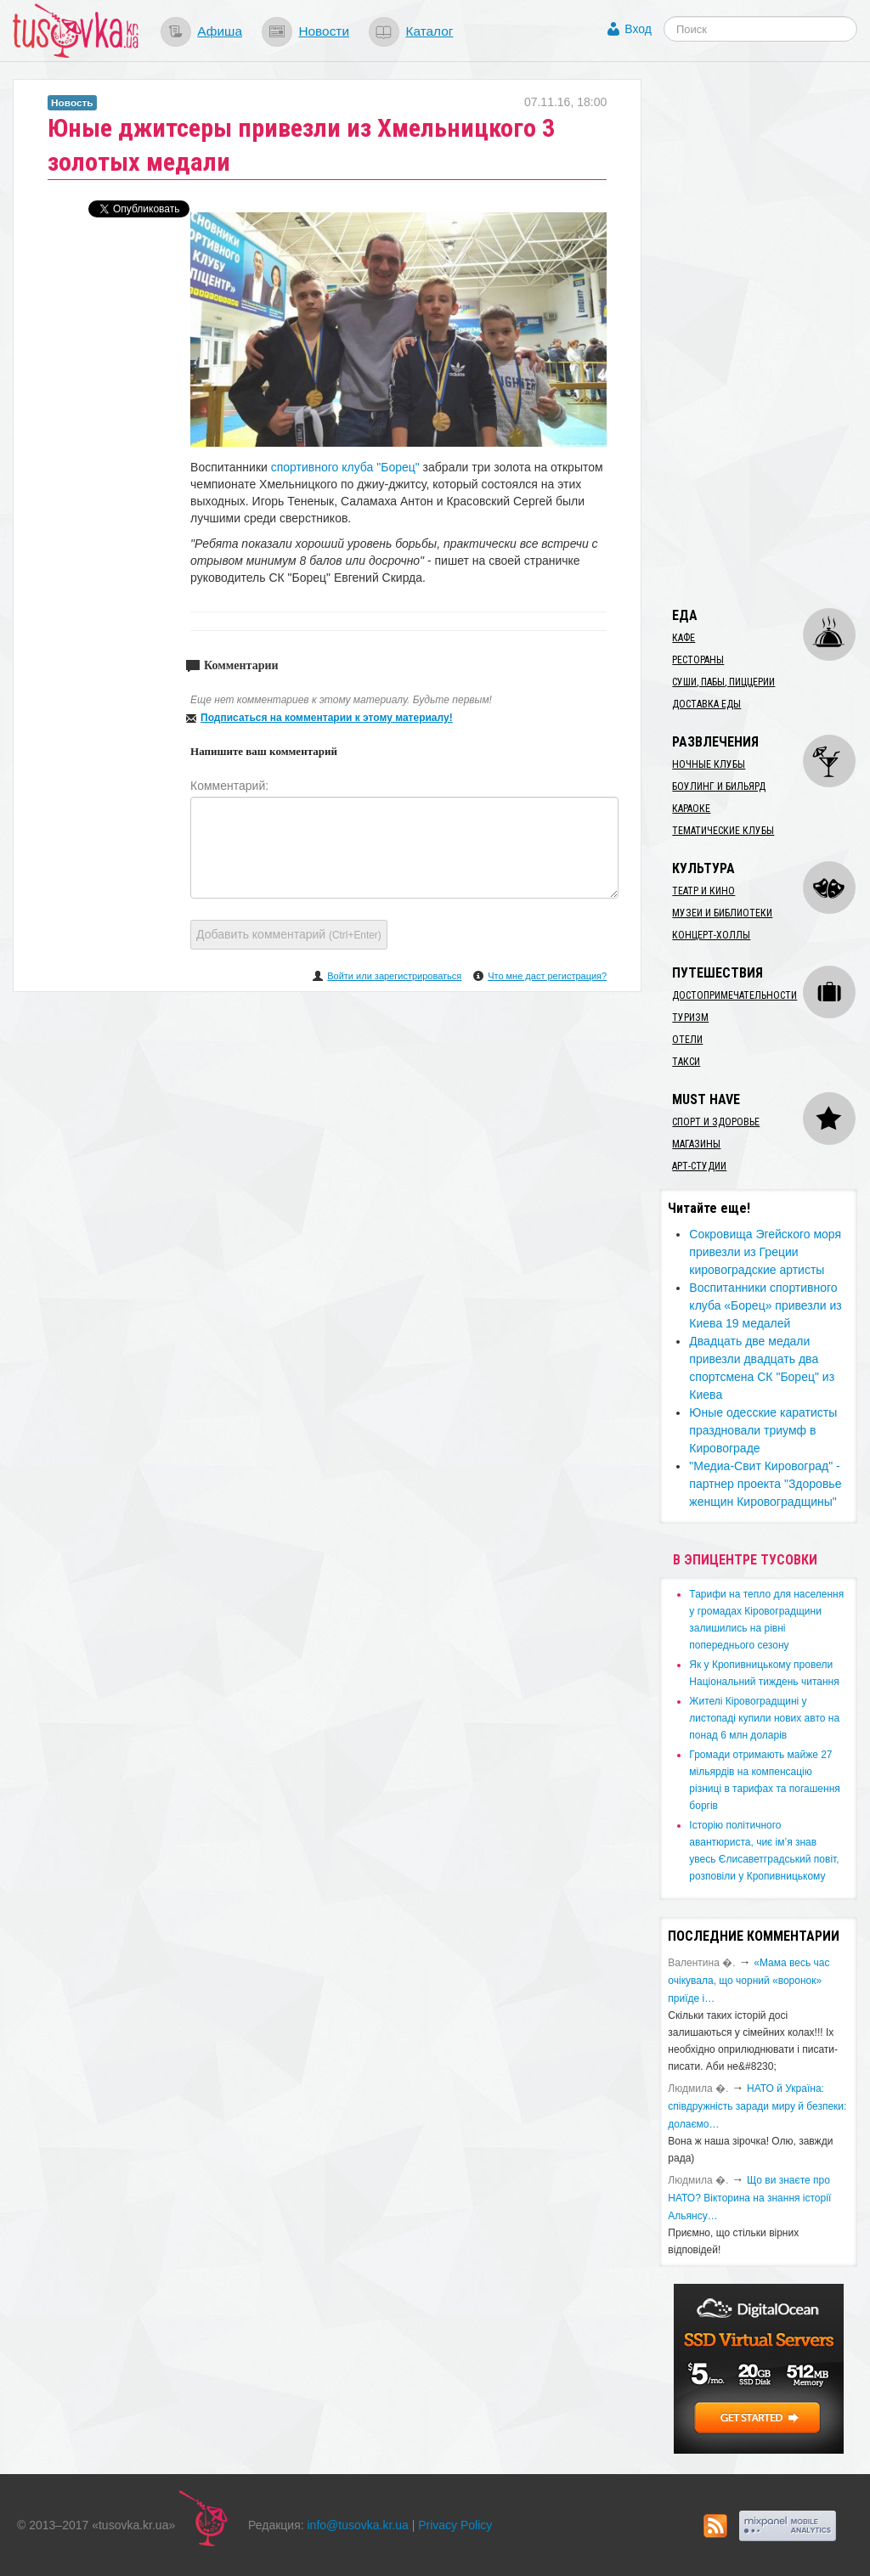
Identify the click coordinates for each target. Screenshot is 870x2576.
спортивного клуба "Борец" (345, 467)
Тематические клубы (723, 831)
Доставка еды (706, 704)
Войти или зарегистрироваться (394, 976)
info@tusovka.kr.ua (358, 2525)
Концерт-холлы (711, 935)
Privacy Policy (455, 2525)
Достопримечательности (734, 995)
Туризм (690, 1017)
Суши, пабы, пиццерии (723, 682)
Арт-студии (699, 1166)
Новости (323, 31)
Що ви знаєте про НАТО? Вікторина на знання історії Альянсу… (749, 2198)
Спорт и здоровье (716, 1122)
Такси (686, 1062)
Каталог (429, 31)
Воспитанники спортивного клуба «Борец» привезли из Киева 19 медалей (765, 1305)
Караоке (691, 809)
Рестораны (698, 660)
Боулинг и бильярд (718, 786)
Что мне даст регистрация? (547, 976)
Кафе (683, 638)
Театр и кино (703, 891)
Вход (638, 29)
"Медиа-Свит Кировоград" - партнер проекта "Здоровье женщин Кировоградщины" (765, 1483)
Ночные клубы (708, 764)
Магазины (696, 1144)
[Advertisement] (764, 334)
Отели (687, 1040)
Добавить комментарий (288, 934)
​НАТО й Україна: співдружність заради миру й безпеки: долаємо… (757, 2106)
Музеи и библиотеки (722, 913)
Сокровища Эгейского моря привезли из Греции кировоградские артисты (765, 1252)
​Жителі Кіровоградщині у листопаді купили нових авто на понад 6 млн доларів (764, 1718)
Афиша (219, 31)
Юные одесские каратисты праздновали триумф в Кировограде (763, 1430)
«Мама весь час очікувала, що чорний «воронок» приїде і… (748, 1980)
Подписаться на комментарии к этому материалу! (327, 718)
